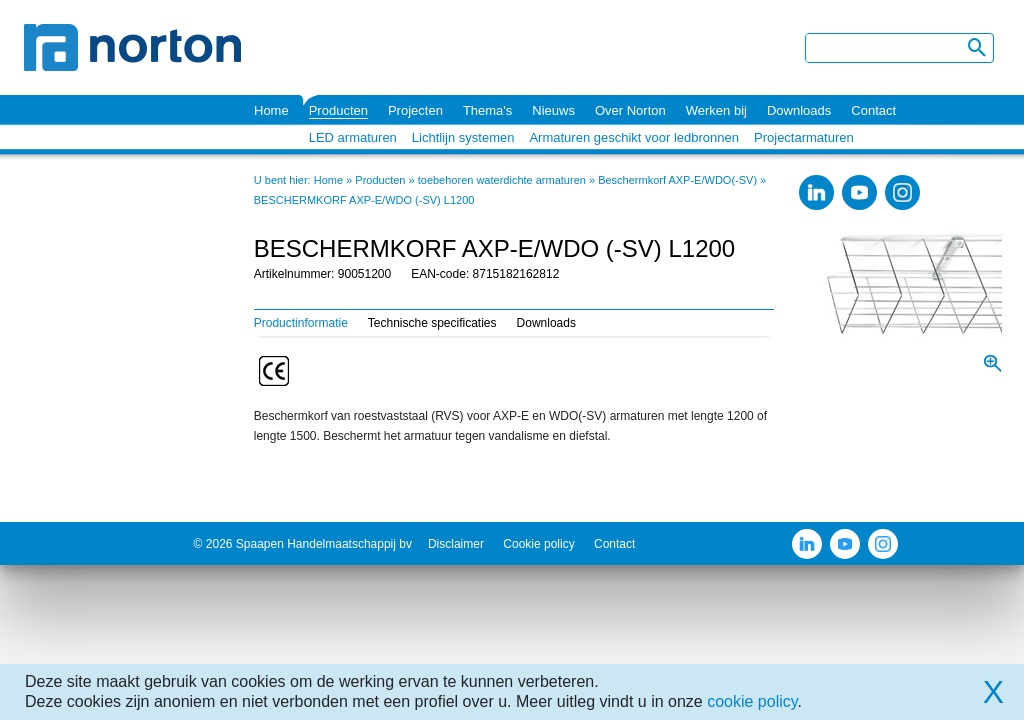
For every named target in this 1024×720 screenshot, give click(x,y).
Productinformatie (301, 323)
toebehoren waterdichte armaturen (502, 180)
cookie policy (752, 701)
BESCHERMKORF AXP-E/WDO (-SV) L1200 (364, 200)
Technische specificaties (432, 323)
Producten (338, 110)
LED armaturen (353, 137)
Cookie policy (538, 544)
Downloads (799, 110)
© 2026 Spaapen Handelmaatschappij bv (303, 544)
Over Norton (630, 110)
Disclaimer (456, 544)
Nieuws (553, 110)
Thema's (487, 110)
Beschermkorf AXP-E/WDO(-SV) (677, 180)
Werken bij (716, 110)
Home (271, 110)
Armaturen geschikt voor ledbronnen (634, 137)
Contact (873, 110)
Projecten (415, 110)
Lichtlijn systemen (463, 137)
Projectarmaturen (804, 137)
